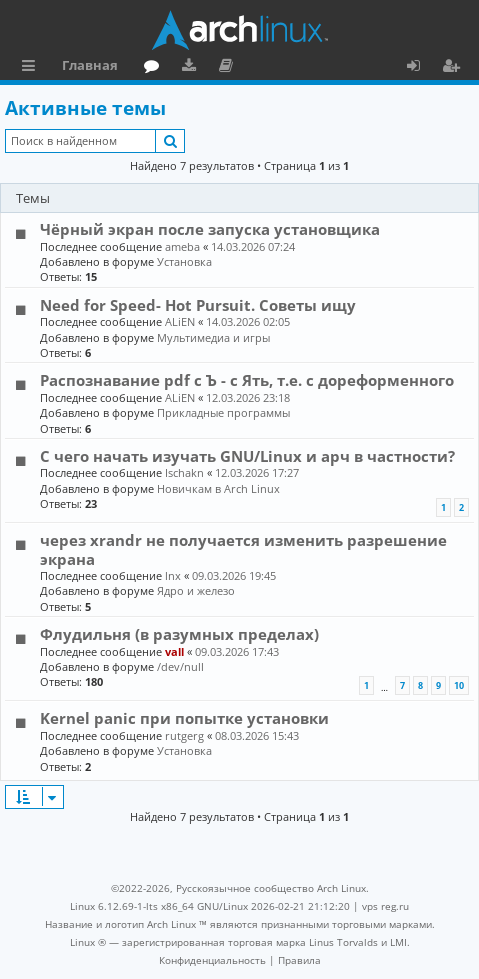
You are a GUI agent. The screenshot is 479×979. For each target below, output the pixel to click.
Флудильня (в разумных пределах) (179, 634)
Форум (155, 68)
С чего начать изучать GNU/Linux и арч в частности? (247, 456)
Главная (90, 65)
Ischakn (184, 472)
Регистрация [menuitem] (455, 68)
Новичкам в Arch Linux (218, 488)
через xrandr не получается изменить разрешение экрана (243, 549)
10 (459, 685)
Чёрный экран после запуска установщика (210, 229)
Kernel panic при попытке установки (184, 718)
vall (174, 651)
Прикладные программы (223, 412)
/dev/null (180, 666)
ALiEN (180, 321)
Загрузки (192, 68)
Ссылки (32, 68)
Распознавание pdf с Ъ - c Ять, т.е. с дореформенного (247, 380)
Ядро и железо (196, 590)
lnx (173, 575)
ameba (182, 246)
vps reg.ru (385, 906)
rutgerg (184, 735)
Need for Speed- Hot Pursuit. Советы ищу (198, 305)
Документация (229, 68)
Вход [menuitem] (420, 68)
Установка (184, 261)
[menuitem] (212, 960)
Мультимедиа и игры (213, 337)
